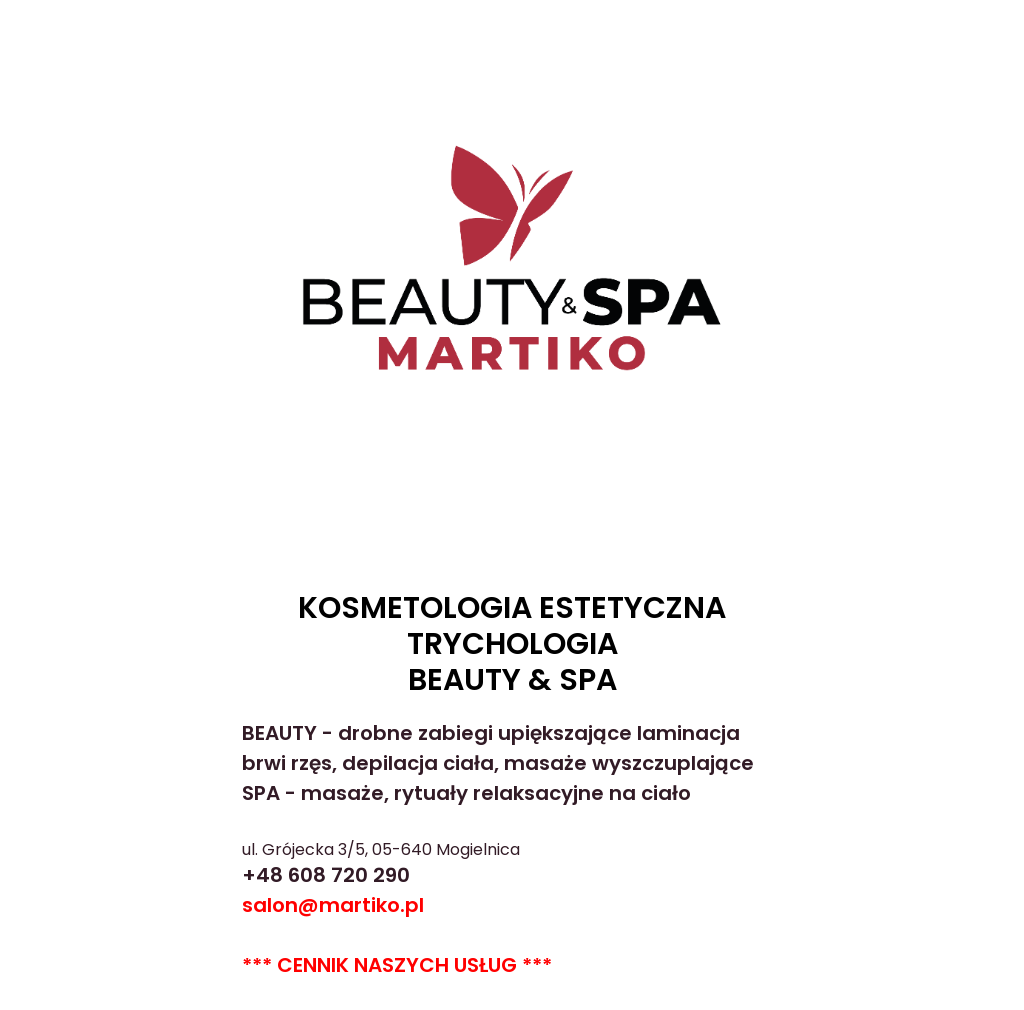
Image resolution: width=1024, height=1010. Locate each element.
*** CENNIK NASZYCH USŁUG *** (397, 965)
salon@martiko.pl (333, 905)
